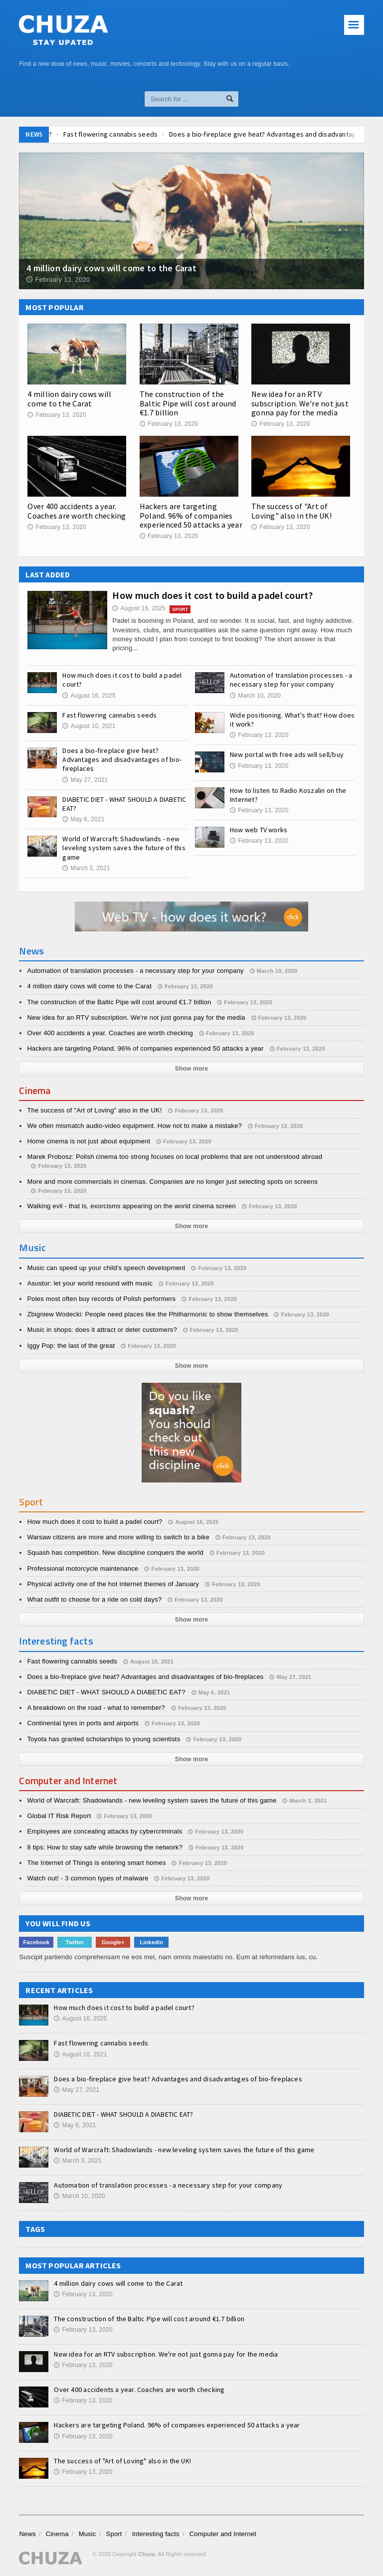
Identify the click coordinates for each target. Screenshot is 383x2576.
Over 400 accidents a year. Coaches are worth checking (76, 510)
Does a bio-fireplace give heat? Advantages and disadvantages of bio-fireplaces (122, 759)
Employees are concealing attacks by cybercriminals (104, 1831)
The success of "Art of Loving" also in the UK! (291, 510)
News (27, 2534)
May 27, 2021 (85, 779)
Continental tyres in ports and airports (83, 1723)
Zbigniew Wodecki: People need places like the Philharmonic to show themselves (147, 1314)
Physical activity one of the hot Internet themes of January (113, 1584)
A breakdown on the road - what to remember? (96, 1707)
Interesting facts (156, 2534)
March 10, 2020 (255, 695)
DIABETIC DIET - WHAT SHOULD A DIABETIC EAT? (106, 1692)
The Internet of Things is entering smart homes (96, 1862)
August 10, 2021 (88, 726)
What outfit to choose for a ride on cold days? (94, 1599)
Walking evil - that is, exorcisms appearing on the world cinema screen (131, 1206)
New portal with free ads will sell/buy (287, 754)
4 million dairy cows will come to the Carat (69, 398)
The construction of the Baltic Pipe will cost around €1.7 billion (188, 403)
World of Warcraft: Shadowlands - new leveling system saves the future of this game (123, 847)
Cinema (57, 2534)
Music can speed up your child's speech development (106, 1268)
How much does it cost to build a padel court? (212, 595)
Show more (191, 1068)
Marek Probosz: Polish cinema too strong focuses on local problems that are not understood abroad (174, 1156)
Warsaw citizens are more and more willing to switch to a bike (118, 1537)
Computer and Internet (223, 2534)
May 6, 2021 (83, 819)
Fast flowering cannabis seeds (177, 134)
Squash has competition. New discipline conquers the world (115, 1552)
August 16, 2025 (138, 608)
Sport (114, 2534)
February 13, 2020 (56, 414)
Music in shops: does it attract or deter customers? (102, 1329)
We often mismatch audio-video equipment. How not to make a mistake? (134, 1125)
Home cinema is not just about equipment (88, 1141)
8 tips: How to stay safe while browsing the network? (104, 1847)
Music (87, 2534)
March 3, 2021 (86, 868)
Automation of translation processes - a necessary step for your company (291, 680)
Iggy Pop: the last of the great (71, 1345)
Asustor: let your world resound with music (90, 1283)
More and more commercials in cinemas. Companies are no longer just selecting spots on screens (172, 1181)
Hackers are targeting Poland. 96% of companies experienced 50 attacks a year (191, 515)
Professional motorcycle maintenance (82, 1568)
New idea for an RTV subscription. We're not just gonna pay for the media (300, 403)
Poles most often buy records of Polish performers (101, 1298)
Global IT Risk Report (59, 1816)
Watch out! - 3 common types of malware (87, 1878)
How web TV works (258, 829)
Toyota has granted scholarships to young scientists (103, 1739)
